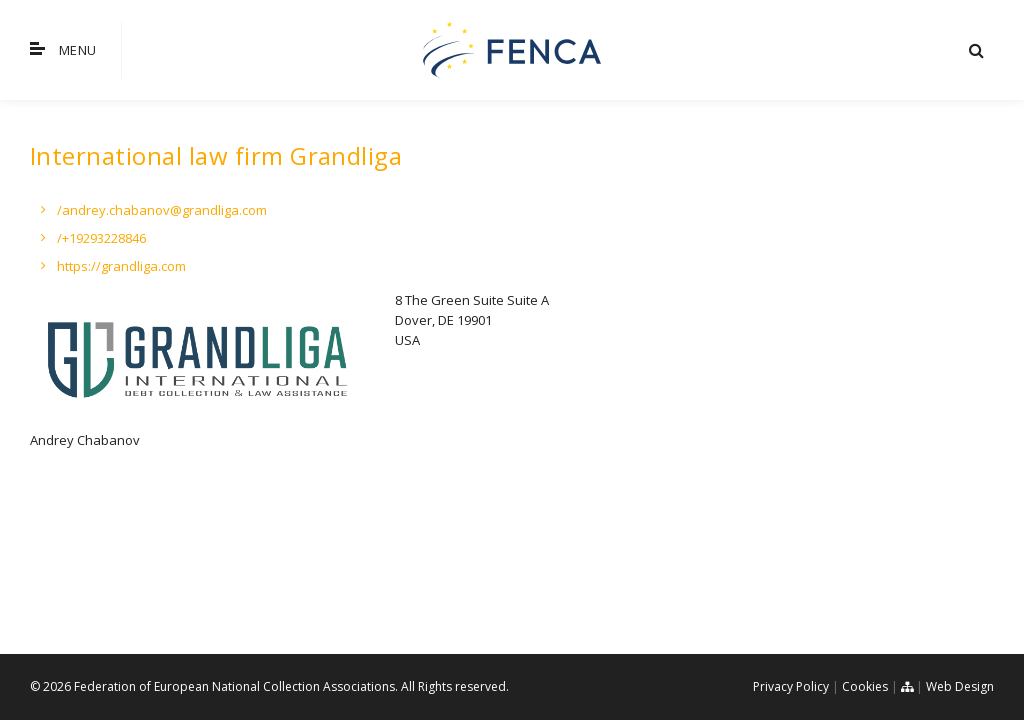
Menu (63, 50)
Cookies (865, 686)
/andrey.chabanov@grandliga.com (162, 210)
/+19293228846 (101, 238)
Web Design (960, 686)
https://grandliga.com (121, 266)
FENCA (512, 50)
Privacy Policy (791, 686)
